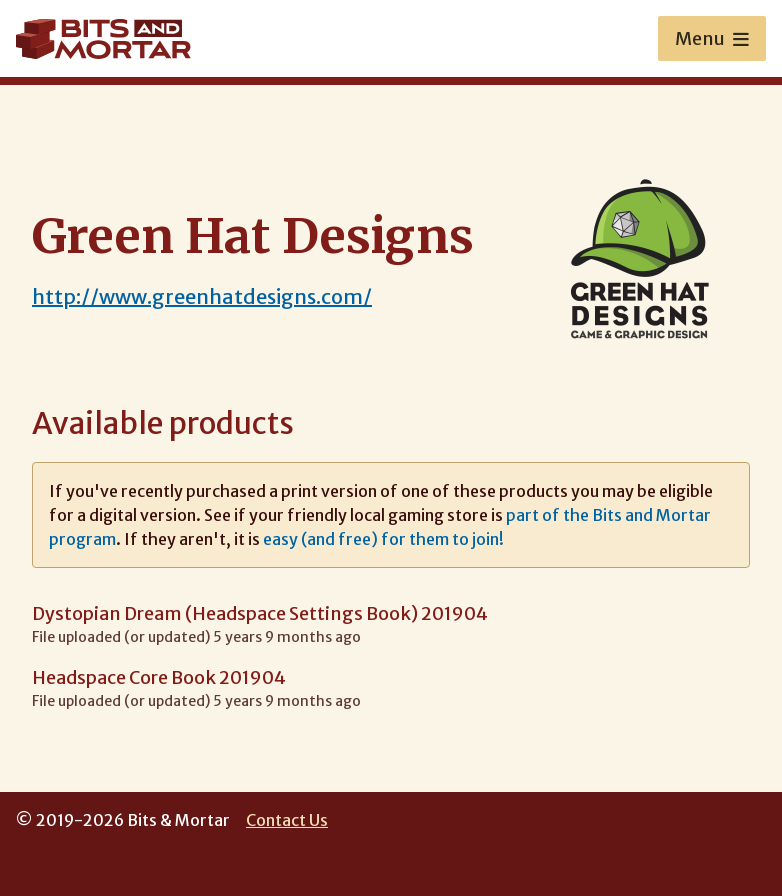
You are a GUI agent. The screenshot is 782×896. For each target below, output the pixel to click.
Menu (712, 38)
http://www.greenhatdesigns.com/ (202, 296)
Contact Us (287, 820)
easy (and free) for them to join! (383, 539)
